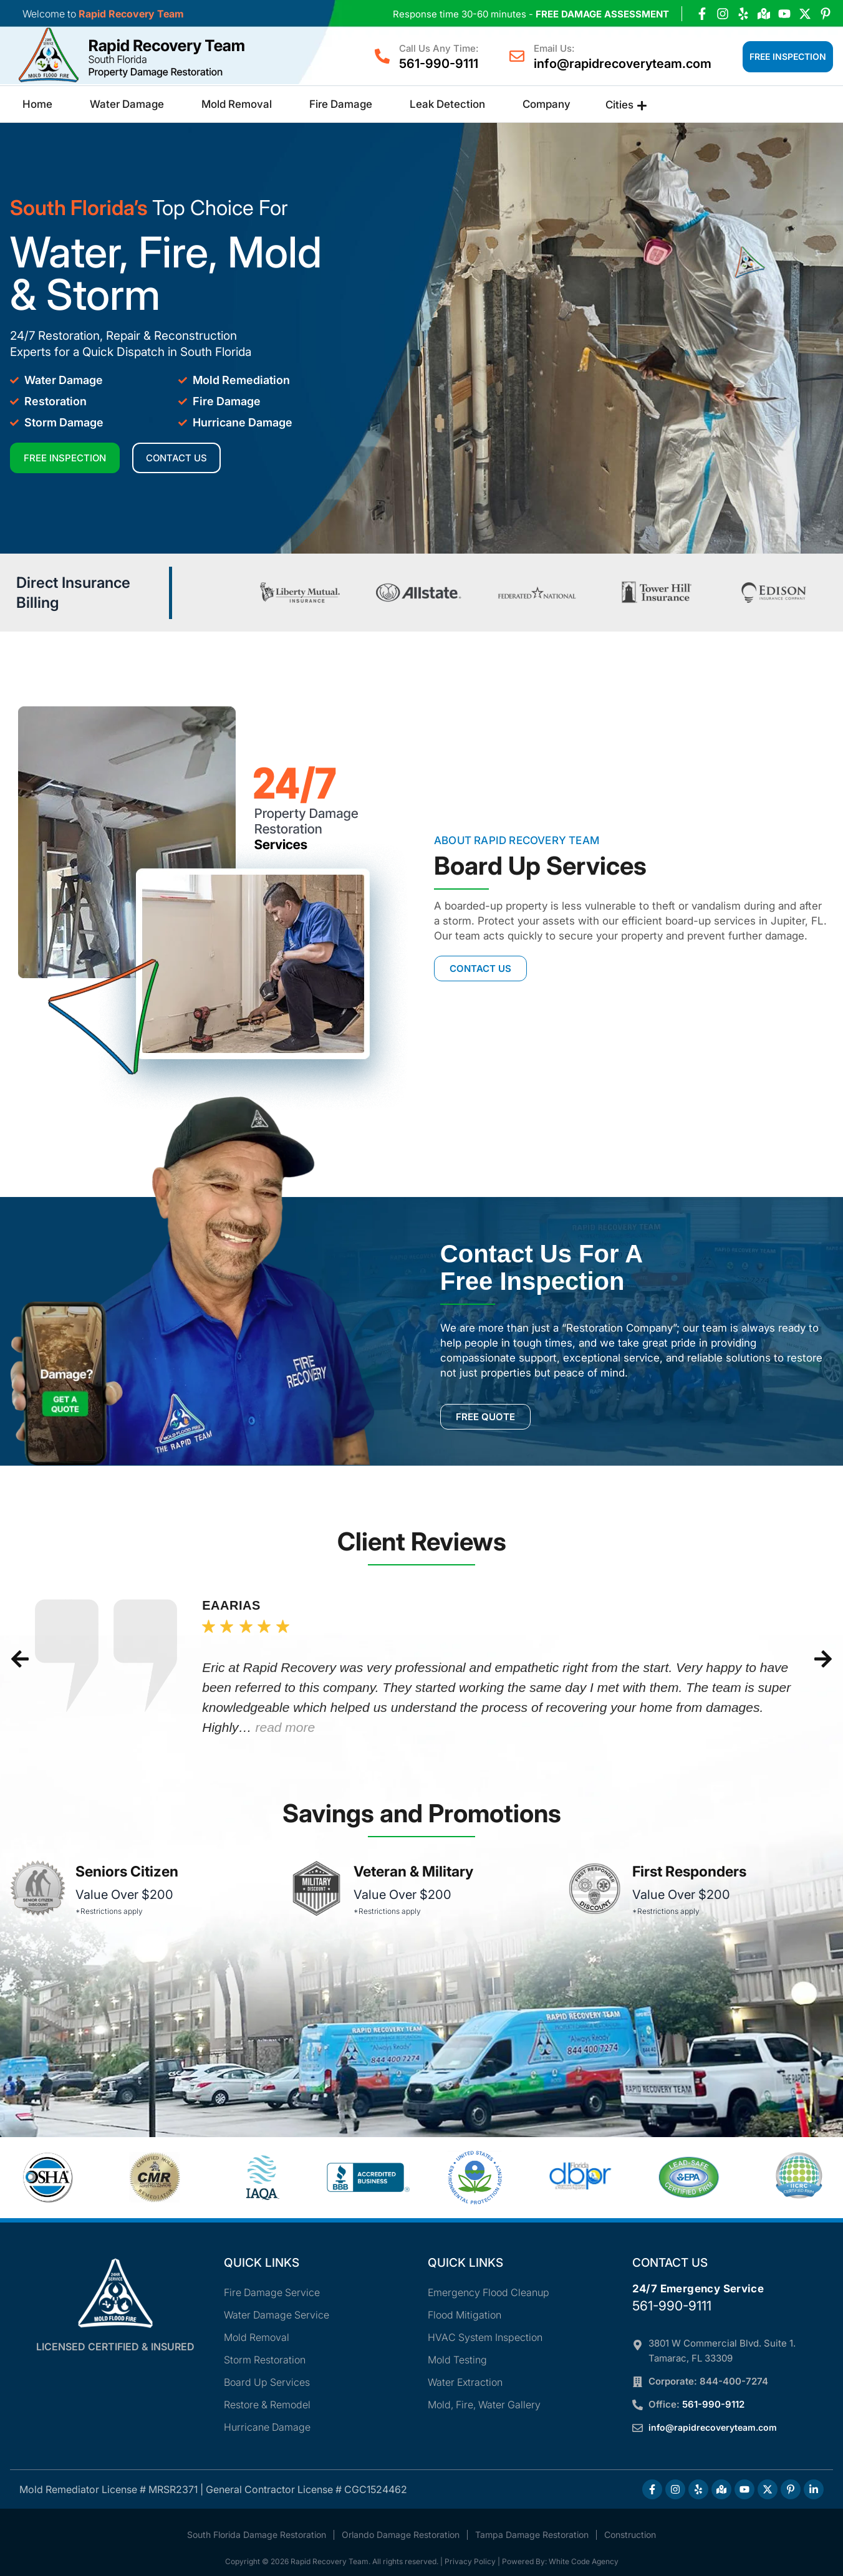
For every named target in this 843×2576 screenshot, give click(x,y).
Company (547, 104)
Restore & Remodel (267, 2404)
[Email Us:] (516, 56)
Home (37, 104)
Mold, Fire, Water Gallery (484, 2404)
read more (285, 1727)
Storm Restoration (265, 2359)
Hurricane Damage (267, 2427)
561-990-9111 (438, 63)
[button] (20, 1659)
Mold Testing (457, 2359)
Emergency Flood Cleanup (488, 2292)
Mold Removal (236, 104)
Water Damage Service (276, 2315)
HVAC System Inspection (485, 2337)
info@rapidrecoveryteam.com (622, 63)
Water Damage (127, 104)
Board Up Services (267, 2382)
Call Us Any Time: (438, 48)
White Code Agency (584, 2561)
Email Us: (554, 48)
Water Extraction (465, 2382)
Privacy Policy (470, 2561)
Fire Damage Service (272, 2292)
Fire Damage (340, 104)
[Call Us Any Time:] (382, 56)
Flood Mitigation (464, 2315)
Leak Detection (447, 104)
